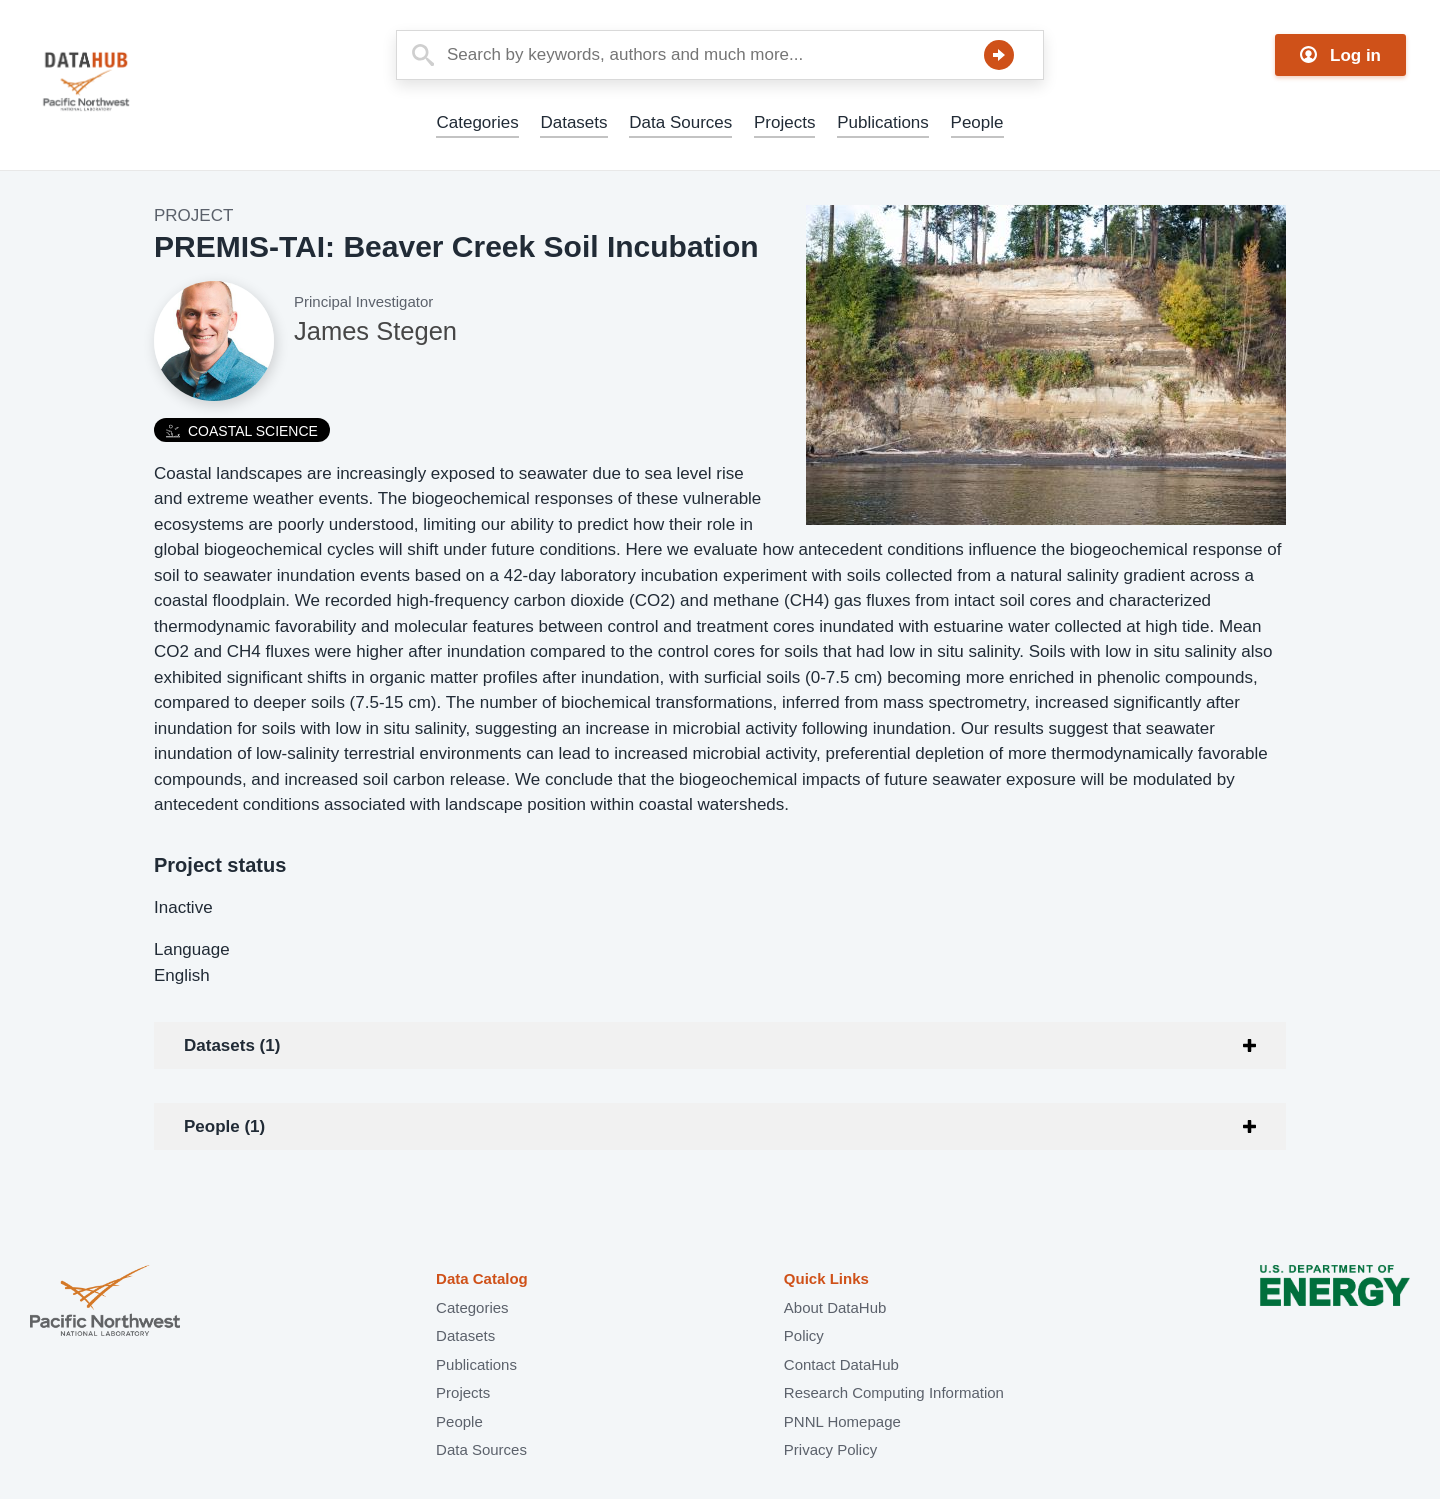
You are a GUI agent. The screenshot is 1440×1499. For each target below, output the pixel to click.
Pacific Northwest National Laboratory (105, 1302)
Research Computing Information (894, 1392)
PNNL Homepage (842, 1421)
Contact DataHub (841, 1364)
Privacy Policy (830, 1449)
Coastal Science (242, 431)
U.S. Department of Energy (1335, 1302)
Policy (804, 1335)
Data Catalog (482, 1278)
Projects (784, 122)
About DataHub (835, 1307)
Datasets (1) (232, 1045)
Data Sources (680, 122)
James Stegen (375, 331)
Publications (883, 122)
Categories (477, 122)
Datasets (573, 122)
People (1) (224, 1126)
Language (192, 949)
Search (999, 55)
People (977, 122)
